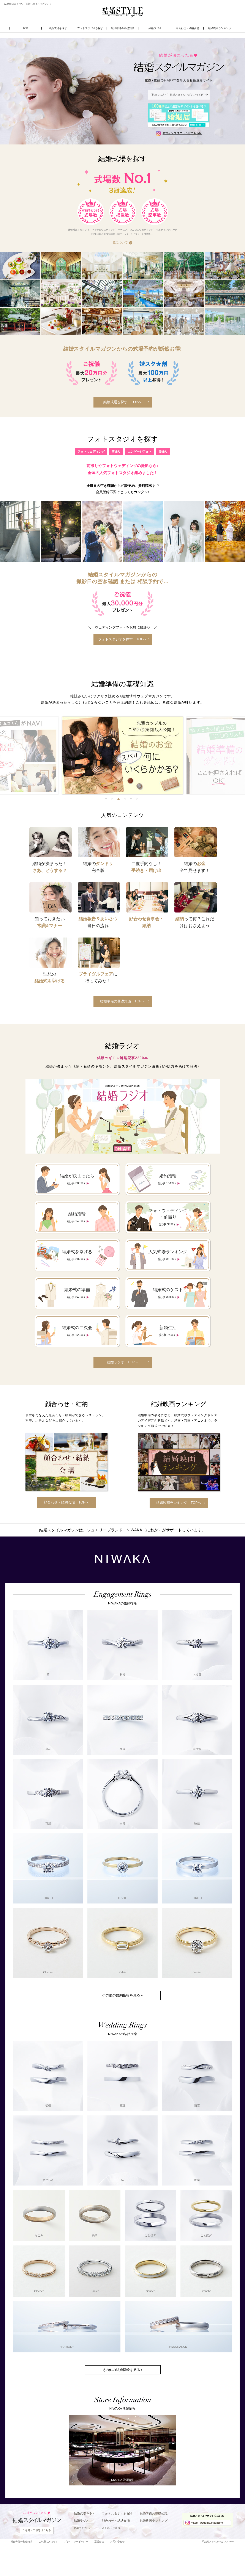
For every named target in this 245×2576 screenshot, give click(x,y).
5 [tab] (132, 799)
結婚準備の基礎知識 (154, 2513)
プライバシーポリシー (76, 2541)
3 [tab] (119, 799)
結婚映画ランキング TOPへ (178, 1503)
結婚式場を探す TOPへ (122, 402)
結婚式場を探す (85, 2513)
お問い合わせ (117, 2541)
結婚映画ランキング (154, 2520)
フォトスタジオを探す (117, 2513)
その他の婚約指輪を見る (121, 1995)
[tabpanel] (116, 755)
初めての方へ (82, 2527)
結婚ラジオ (81, 2520)
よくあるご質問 (111, 2527)
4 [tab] (125, 799)
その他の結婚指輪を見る (121, 2370)
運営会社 (99, 2541)
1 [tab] (107, 799)
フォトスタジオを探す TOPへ (122, 639)
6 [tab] (138, 799)
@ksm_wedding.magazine (207, 2522)
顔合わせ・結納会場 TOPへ (66, 1502)
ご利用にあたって (48, 2541)
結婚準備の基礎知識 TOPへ (122, 1001)
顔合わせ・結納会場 (116, 2520)
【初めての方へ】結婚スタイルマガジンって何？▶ (179, 94)
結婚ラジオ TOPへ (122, 1362)
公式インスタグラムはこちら (182, 133)
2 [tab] (113, 799)
